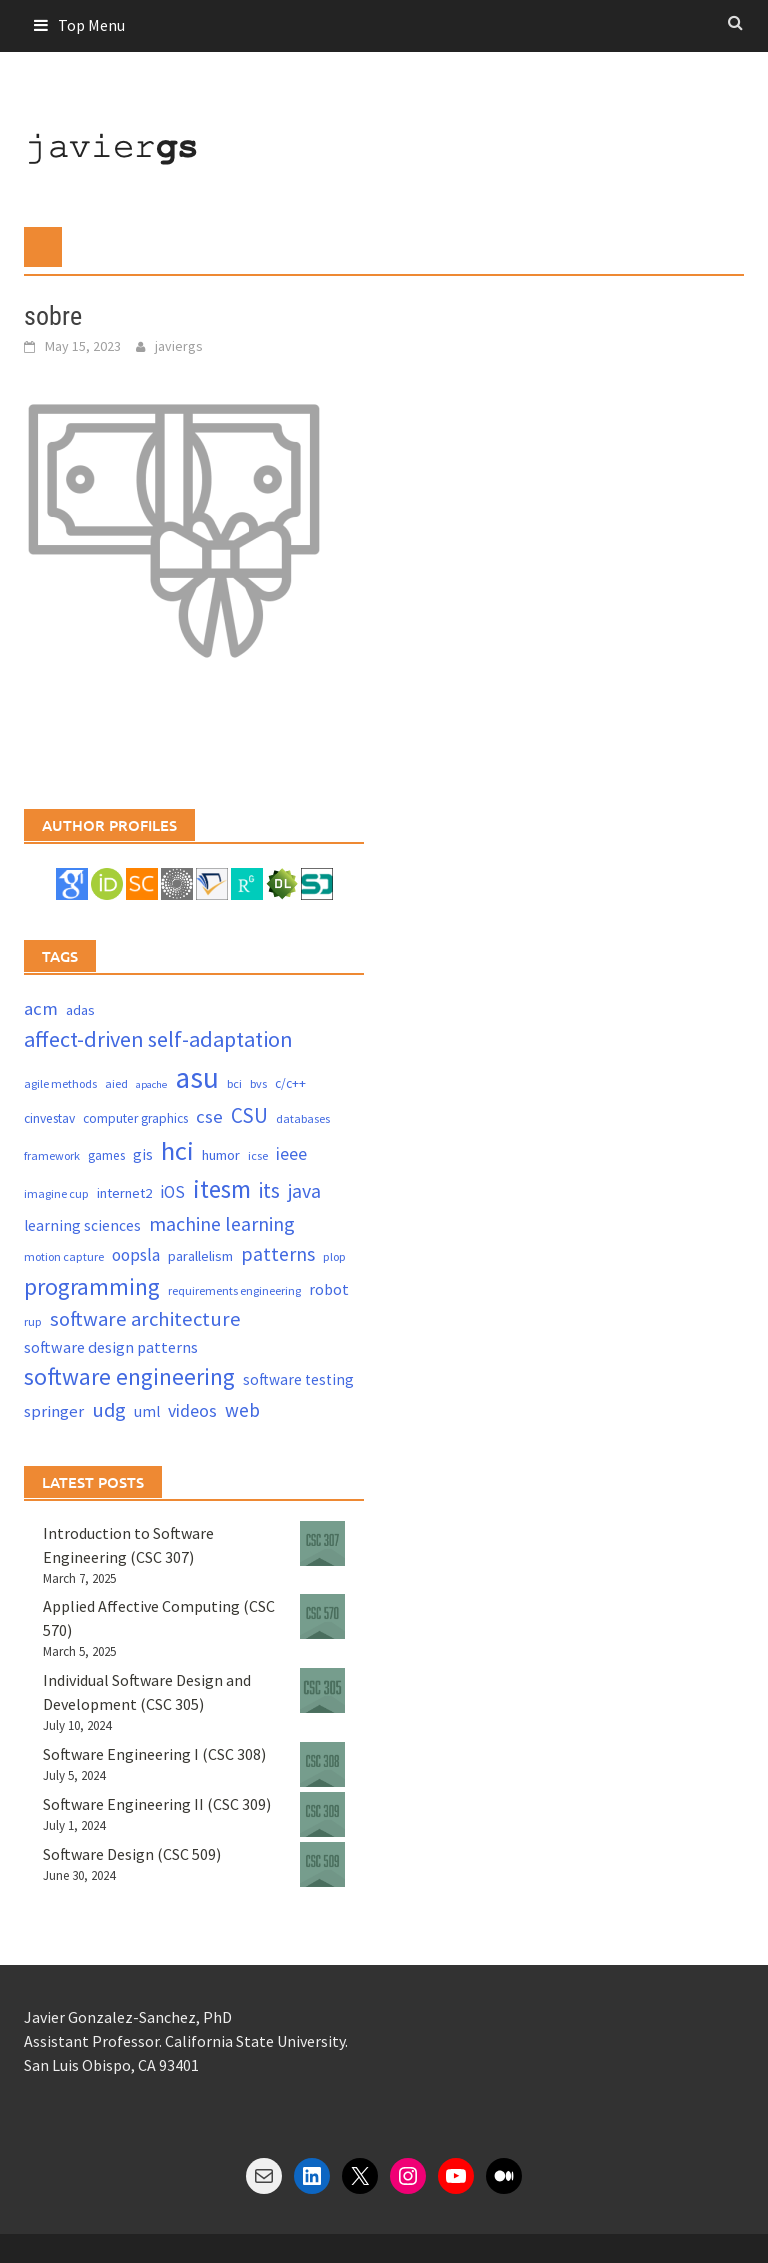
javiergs (179, 346)
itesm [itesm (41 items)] (222, 1189)
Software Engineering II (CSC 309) (157, 1804)
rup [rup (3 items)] (33, 1321)
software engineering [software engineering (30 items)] (129, 1376)
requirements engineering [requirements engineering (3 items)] (234, 1290)
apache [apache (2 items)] (151, 1084)
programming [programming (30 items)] (92, 1286)
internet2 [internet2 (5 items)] (124, 1193)
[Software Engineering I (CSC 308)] (322, 1764)
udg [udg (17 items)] (109, 1410)
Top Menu (91, 25)
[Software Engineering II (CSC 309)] (322, 1814)
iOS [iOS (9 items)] (172, 1192)
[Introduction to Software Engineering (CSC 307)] (322, 1543)
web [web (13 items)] (242, 1410)
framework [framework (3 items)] (52, 1155)
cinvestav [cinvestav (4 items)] (49, 1118)
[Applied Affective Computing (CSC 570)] (322, 1616)
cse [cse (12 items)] (209, 1116)
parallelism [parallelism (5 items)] (200, 1256)
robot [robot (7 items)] (329, 1289)
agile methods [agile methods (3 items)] (60, 1083)
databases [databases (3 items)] (303, 1118)
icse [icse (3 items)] (258, 1155)
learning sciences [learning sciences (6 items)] (82, 1225)
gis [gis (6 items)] (143, 1154)
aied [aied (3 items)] (116, 1083)
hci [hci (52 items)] (177, 1150)
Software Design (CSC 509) (132, 1854)
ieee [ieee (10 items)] (291, 1153)
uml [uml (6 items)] (147, 1411)
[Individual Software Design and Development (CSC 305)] (322, 1690)
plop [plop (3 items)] (334, 1256)
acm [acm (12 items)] (41, 1008)
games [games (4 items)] (106, 1155)
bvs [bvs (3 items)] (258, 1083)
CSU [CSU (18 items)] (249, 1115)
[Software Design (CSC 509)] (322, 1864)
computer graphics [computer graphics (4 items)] (135, 1118)
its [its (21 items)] (269, 1190)
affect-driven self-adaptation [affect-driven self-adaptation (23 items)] (158, 1039)
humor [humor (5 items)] (221, 1155)
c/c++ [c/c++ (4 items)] (290, 1083)
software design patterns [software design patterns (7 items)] (111, 1347)
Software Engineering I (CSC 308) (154, 1754)
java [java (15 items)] (304, 1190)
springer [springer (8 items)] (54, 1411)
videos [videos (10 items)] (192, 1410)
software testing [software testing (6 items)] (298, 1379)
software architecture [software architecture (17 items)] (145, 1319)
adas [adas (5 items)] (80, 1010)
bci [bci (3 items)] (234, 1083)
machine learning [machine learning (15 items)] (222, 1223)
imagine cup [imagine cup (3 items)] (56, 1193)
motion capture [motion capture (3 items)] (64, 1256)
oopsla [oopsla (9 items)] (136, 1255)
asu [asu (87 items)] (197, 1077)
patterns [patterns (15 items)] (278, 1253)
